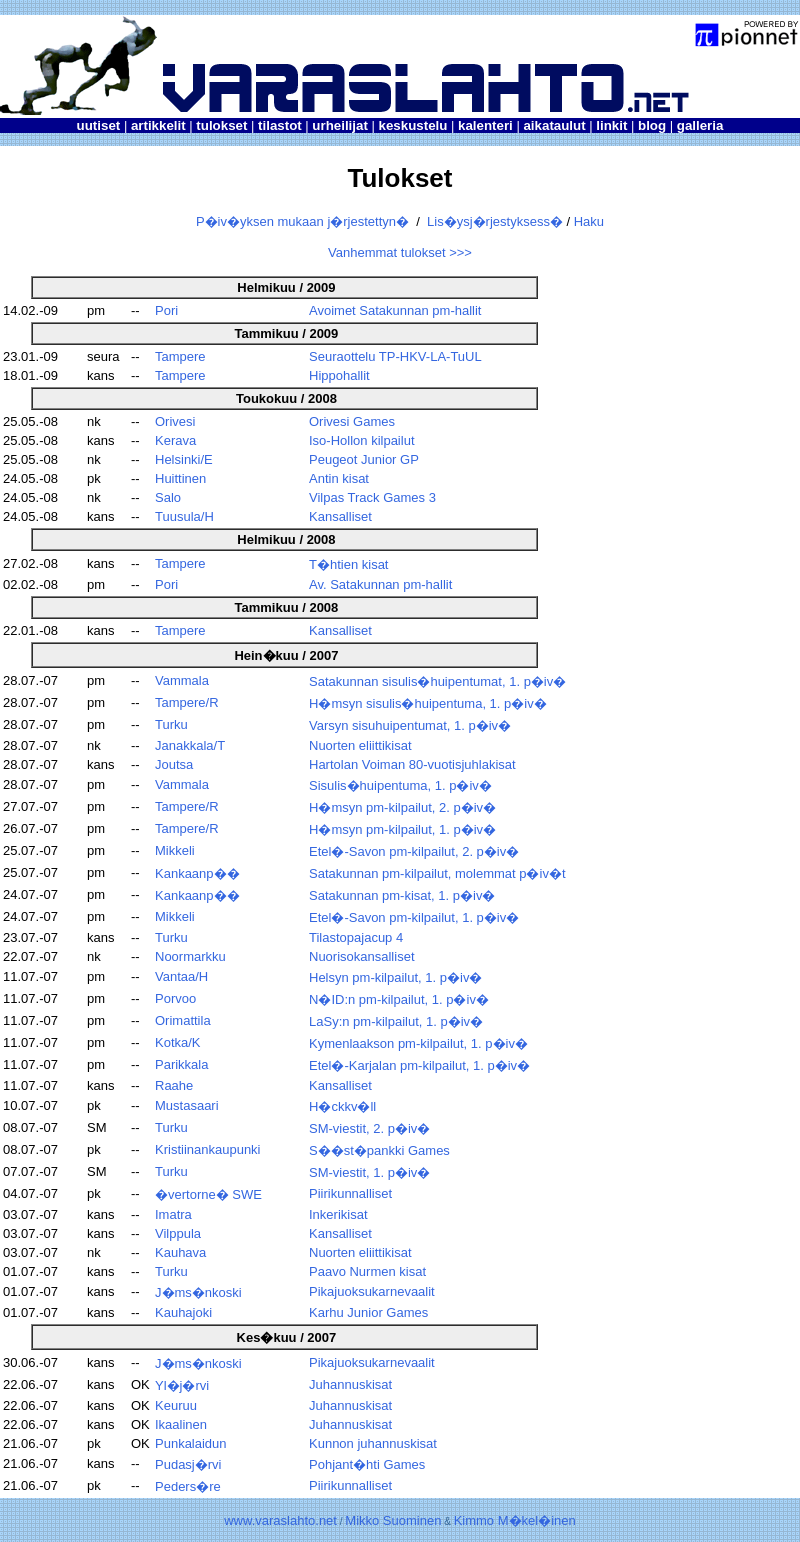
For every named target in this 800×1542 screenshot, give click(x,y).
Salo (168, 497)
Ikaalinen (181, 1424)
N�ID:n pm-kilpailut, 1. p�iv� (399, 999)
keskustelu (412, 125)
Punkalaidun (191, 1443)
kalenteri (485, 125)
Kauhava (180, 1252)
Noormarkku (190, 956)
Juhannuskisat (350, 1384)
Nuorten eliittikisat (360, 745)
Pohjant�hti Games (367, 1464)
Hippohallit (339, 375)
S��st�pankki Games (379, 1150)
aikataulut (554, 125)
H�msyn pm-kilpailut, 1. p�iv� (402, 829)
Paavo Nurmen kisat (367, 1271)
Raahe (174, 1085)
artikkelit (158, 125)
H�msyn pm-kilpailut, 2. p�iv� (402, 807)
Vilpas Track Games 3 (372, 497)
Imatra (173, 1214)
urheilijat (340, 125)
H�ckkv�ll (342, 1106)
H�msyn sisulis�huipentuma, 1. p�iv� (428, 703)
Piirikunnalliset (350, 1193)
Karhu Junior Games (368, 1312)
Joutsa (174, 764)
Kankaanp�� (197, 873)
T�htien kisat (348, 564)
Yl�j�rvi (182, 1385)
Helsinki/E (184, 459)
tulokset (221, 125)
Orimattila (183, 1020)
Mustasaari (187, 1105)
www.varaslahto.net (280, 1520)
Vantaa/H (181, 976)
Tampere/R (187, 702)
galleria (700, 125)
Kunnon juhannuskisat (373, 1443)
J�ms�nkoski (198, 1292)
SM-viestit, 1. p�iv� (369, 1172)
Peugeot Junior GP (364, 459)
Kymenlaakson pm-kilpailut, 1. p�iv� (418, 1043)
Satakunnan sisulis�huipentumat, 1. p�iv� (437, 681)
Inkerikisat (338, 1214)
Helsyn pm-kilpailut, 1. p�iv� (395, 977)
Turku (171, 724)
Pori (166, 310)
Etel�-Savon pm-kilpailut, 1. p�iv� (414, 917)
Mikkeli (175, 850)
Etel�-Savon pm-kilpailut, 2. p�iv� (414, 851)
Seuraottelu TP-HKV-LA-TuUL (395, 356)
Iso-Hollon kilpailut (362, 440)
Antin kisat (339, 478)
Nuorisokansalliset (362, 956)
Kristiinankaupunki (208, 1149)
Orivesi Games (352, 421)
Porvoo (175, 998)
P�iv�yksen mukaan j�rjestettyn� (302, 221)
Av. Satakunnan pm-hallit (380, 584)
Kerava (175, 440)
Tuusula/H (184, 516)
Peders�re (188, 1486)
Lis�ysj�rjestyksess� (495, 221)
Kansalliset (340, 516)
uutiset (99, 125)
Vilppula (178, 1233)
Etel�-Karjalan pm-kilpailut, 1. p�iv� (419, 1065)
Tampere (180, 356)
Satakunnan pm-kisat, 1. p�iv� (402, 895)
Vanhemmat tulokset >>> (400, 252)
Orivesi (175, 421)
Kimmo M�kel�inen (515, 1520)
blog (652, 125)
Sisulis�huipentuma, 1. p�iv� (400, 785)
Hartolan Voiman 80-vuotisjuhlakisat (412, 764)
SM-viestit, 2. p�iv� (369, 1128)
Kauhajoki (183, 1312)
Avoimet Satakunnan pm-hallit (395, 310)
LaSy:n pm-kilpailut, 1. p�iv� (396, 1021)
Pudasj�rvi (188, 1464)
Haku (589, 221)
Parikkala (181, 1064)
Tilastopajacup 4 (356, 937)
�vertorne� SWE (208, 1194)
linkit (611, 125)
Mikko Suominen (393, 1520)
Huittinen (180, 478)
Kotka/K (178, 1042)
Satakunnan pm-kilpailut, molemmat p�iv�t (437, 873)
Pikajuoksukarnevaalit (372, 1291)
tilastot (280, 125)
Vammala (182, 680)
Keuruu (176, 1405)
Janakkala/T (190, 745)
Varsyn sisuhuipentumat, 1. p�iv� (410, 725)
